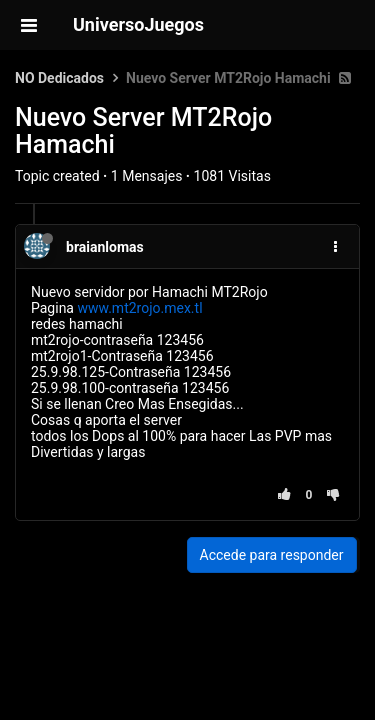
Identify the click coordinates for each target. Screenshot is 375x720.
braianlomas (105, 247)
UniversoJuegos (138, 24)
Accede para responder (272, 555)
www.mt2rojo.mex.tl (139, 308)
